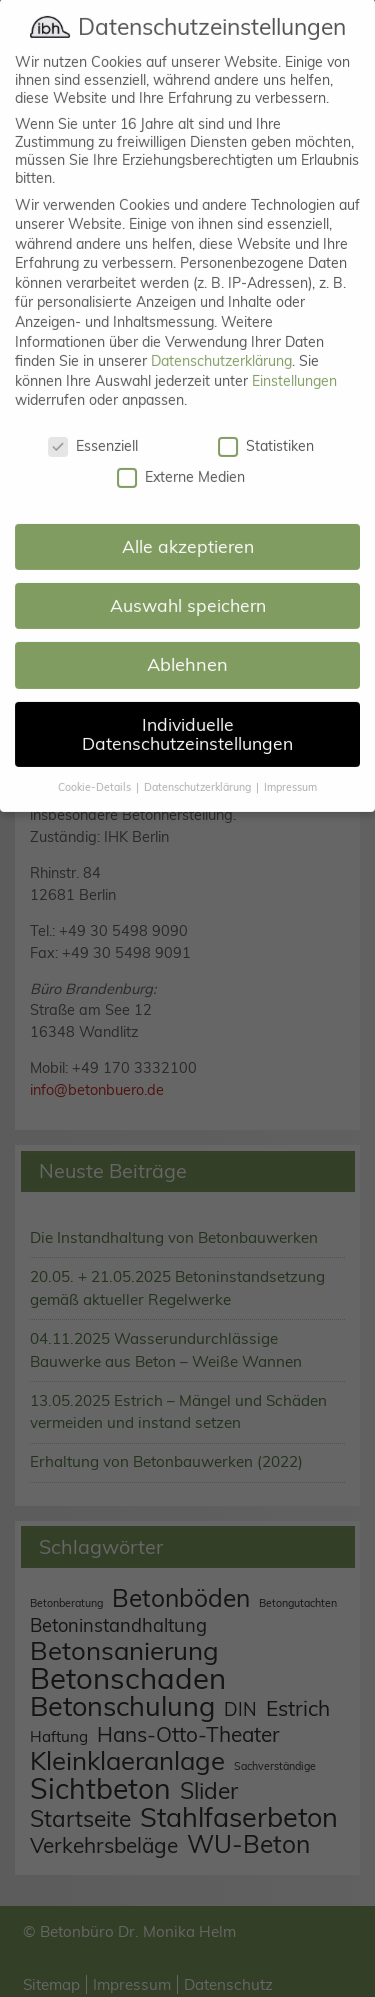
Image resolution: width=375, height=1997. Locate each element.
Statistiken (266, 424)
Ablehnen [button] (187, 642)
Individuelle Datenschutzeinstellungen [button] (187, 711)
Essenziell (93, 424)
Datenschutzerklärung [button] (199, 765)
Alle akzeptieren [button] (188, 524)
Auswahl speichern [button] (188, 583)
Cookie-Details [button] (96, 765)
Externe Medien (181, 454)
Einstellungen (294, 358)
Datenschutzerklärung (221, 339)
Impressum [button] (290, 765)
